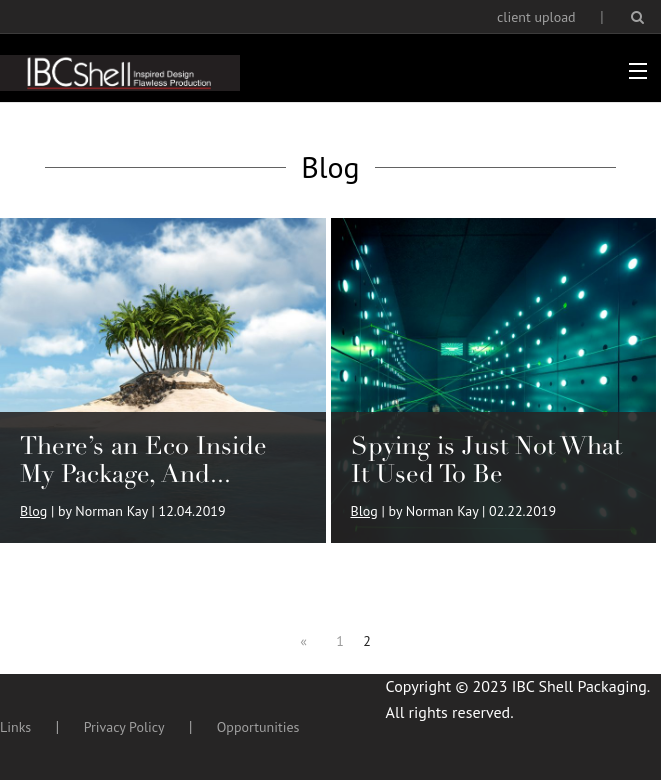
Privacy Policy (124, 727)
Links (15, 727)
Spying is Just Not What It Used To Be (486, 459)
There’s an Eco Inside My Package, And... (143, 459)
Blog (33, 511)
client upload (536, 17)
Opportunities (258, 727)
